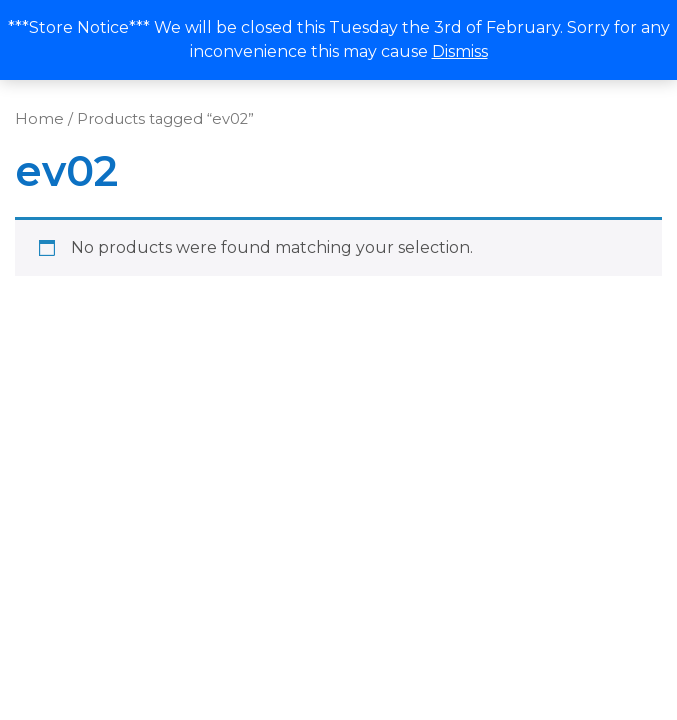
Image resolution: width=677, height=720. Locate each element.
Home (39, 119)
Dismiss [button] (460, 51)
